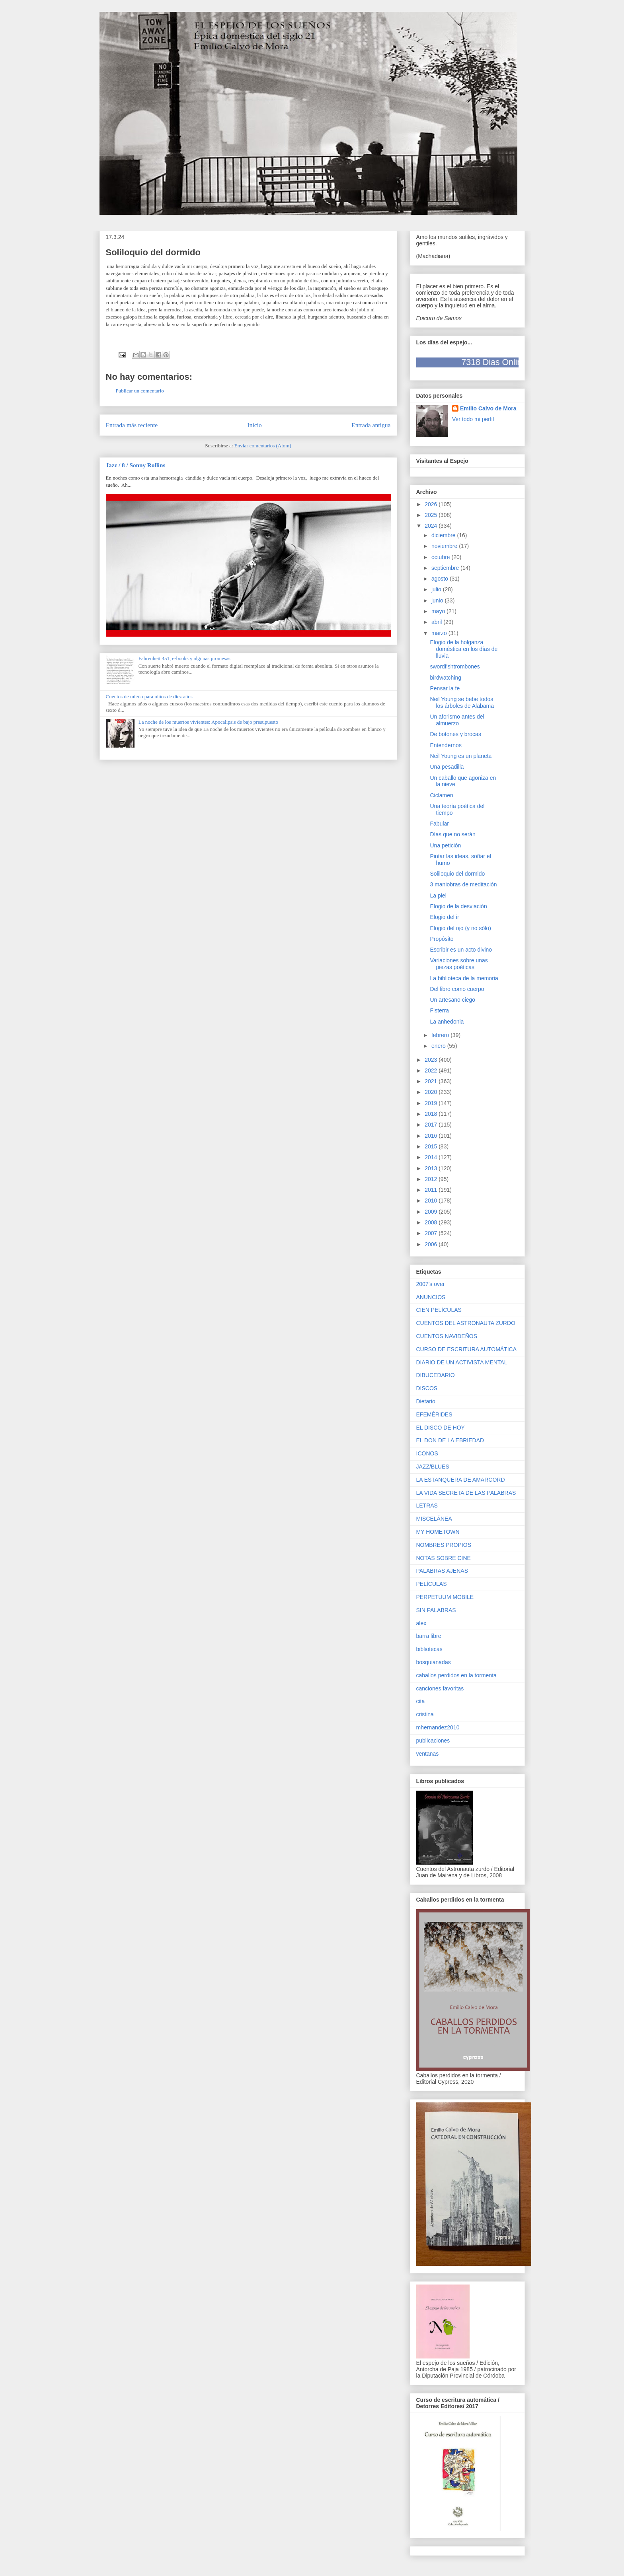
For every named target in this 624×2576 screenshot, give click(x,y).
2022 (432, 1070)
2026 (432, 504)
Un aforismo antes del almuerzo (457, 720)
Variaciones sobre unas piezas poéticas (459, 963)
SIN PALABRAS (436, 1610)
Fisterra (439, 1010)
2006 (432, 1244)
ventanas (427, 1753)
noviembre (445, 546)
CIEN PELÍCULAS (439, 1310)
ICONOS (427, 1453)
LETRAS (427, 1505)
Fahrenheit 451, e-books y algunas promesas (184, 658)
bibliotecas (429, 1649)
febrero (440, 1035)
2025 (432, 515)
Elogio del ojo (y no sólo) (460, 928)
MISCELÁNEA (434, 1518)
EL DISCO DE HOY (440, 1427)
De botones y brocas (455, 734)
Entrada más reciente (132, 425)
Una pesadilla (447, 766)
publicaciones (433, 1740)
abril (437, 622)
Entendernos (445, 745)
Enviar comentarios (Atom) (262, 446)
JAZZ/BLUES (432, 1466)
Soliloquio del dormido (457, 873)
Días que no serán (452, 834)
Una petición (445, 845)
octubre (441, 557)
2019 (432, 1103)
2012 (432, 1179)
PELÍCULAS (431, 1584)
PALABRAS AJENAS (442, 1571)
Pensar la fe (445, 688)
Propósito (441, 939)
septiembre (445, 568)
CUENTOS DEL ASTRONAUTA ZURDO (465, 1323)
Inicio (255, 425)
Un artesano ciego (452, 1000)
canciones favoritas (440, 1688)
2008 (432, 1222)
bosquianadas (433, 1662)
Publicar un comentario (140, 391)
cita (420, 1701)
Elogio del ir (444, 917)
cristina (425, 1714)
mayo (439, 611)
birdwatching (445, 677)
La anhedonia (447, 1021)
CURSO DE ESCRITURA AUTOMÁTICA (466, 1349)
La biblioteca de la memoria (464, 978)
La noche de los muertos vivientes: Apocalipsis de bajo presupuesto (208, 722)
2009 (432, 1211)
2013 (432, 1168)
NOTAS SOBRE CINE (443, 1558)
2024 (432, 526)
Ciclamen (441, 795)
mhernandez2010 (438, 1727)
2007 (432, 1233)
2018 (432, 1114)
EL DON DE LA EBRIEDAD (450, 1440)
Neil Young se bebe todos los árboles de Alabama (462, 702)
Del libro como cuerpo (457, 989)
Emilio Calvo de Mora (488, 408)
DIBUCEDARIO (435, 1375)
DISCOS (427, 1388)
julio (437, 589)
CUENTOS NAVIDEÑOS (447, 1336)
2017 (432, 1124)
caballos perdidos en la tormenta (456, 1675)
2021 (432, 1081)
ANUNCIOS (431, 1297)
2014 (432, 1157)
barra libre (428, 1636)
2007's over (430, 1284)
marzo (439, 633)
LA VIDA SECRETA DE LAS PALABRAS (466, 1493)
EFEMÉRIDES (434, 1414)
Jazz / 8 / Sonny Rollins (136, 465)
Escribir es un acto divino (461, 949)
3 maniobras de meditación (463, 884)
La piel (438, 895)
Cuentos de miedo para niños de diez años (149, 696)
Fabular (439, 823)
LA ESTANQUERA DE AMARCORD (460, 1479)
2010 (432, 1200)
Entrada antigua (370, 425)
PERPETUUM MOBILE (445, 1597)
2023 (432, 1060)
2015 (432, 1146)
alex (421, 1623)
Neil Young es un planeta (460, 756)
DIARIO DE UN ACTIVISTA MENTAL (461, 1362)
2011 (432, 1190)
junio (438, 600)
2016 (432, 1136)
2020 (432, 1092)
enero (439, 1046)
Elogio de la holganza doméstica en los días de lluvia (463, 649)
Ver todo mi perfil (473, 419)
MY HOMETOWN (438, 1532)
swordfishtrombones (455, 666)
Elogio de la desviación (458, 906)
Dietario (425, 1401)
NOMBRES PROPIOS (443, 1545)
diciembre (444, 535)
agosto (440, 578)
